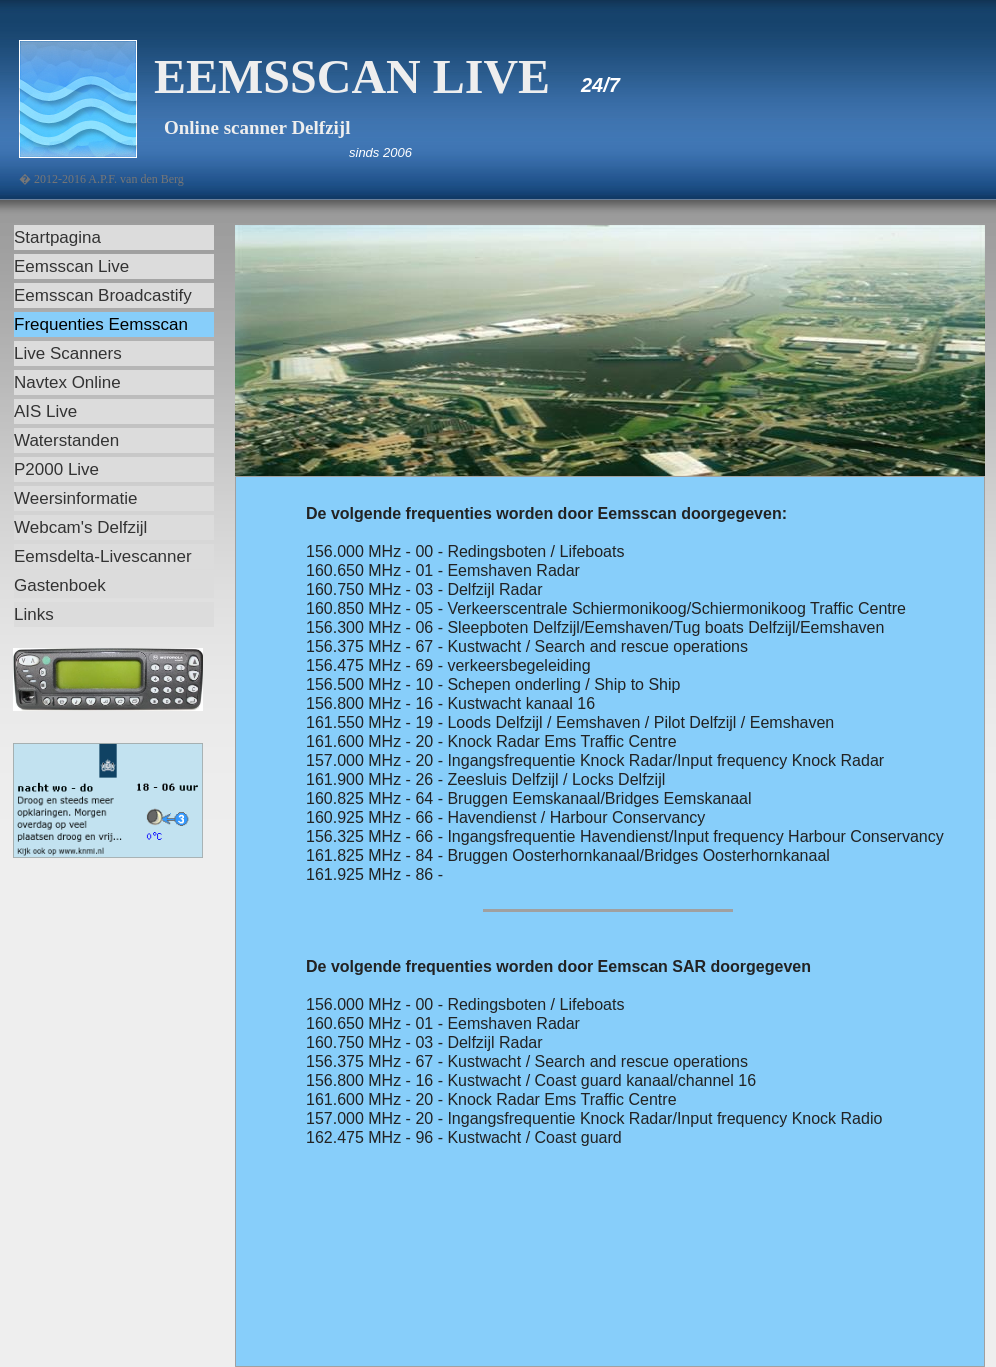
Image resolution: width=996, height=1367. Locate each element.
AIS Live (45, 411)
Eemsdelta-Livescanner (103, 556)
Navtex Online (67, 382)
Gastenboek (60, 585)
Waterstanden (66, 440)
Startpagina (57, 237)
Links (34, 614)
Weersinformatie (75, 498)
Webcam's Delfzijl (80, 527)
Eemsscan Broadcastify (103, 295)
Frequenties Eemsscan (101, 324)
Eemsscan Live (71, 266)
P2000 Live (56, 469)
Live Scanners (68, 353)
